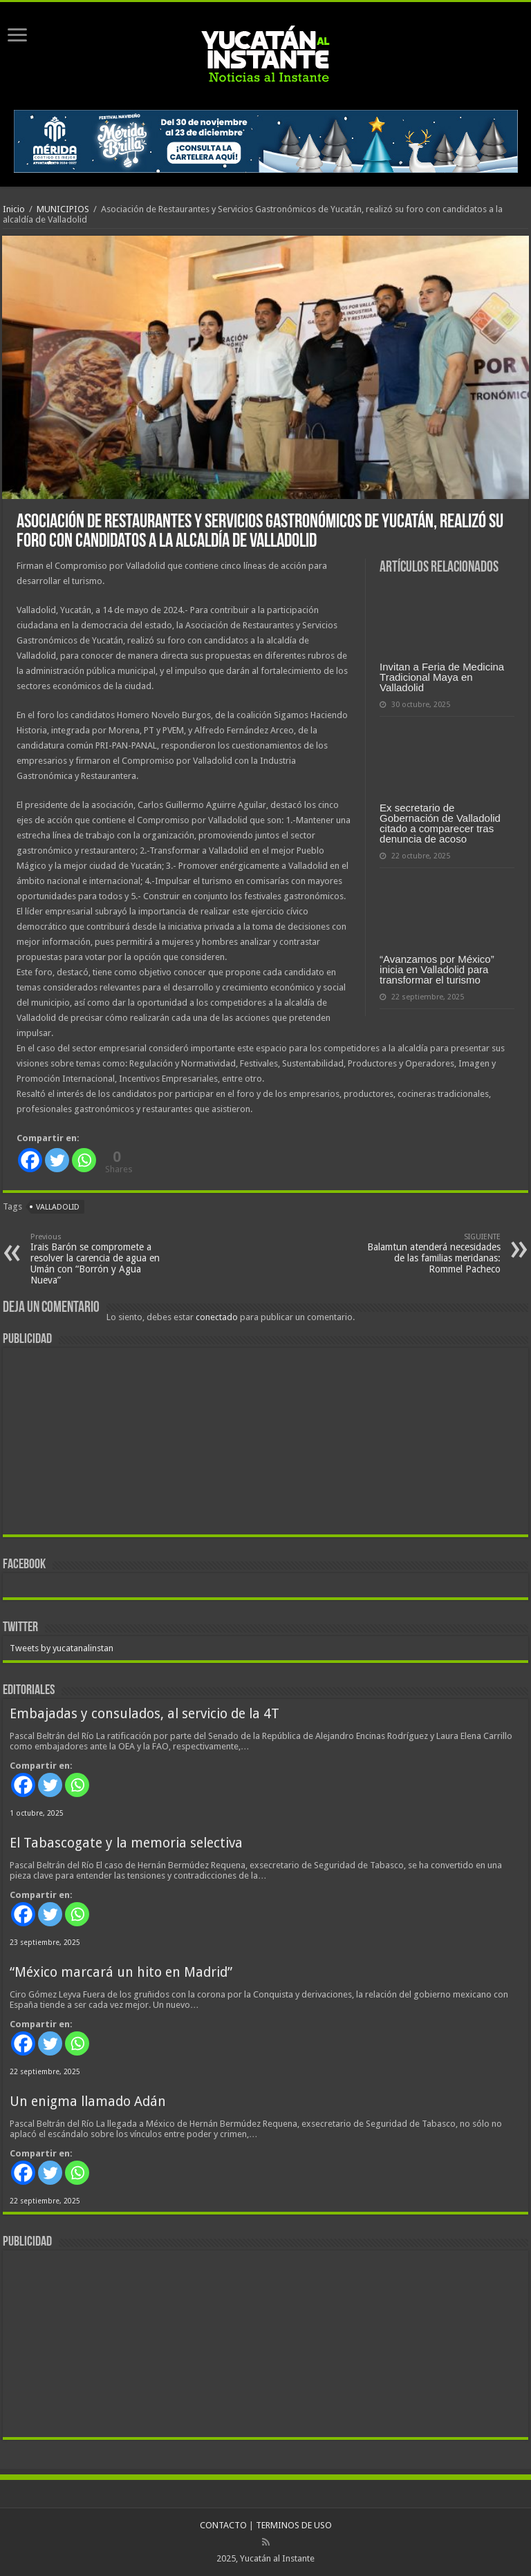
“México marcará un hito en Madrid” (121, 1972)
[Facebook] (30, 1160)
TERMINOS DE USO (294, 2525)
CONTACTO (223, 2525)
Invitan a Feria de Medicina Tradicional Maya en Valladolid (442, 677)
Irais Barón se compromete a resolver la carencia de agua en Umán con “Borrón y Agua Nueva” (101, 1259)
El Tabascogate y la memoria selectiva (126, 1843)
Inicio (14, 209)
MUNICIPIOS (63, 209)
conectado (217, 1317)
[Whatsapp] (84, 1160)
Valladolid (58, 1207)
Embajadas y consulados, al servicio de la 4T (144, 1714)
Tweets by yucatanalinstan (61, 1648)
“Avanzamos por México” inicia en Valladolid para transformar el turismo (437, 969)
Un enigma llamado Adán (88, 2101)
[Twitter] (57, 1160)
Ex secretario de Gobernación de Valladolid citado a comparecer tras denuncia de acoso (440, 823)
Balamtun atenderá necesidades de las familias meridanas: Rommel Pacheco (430, 1253)
